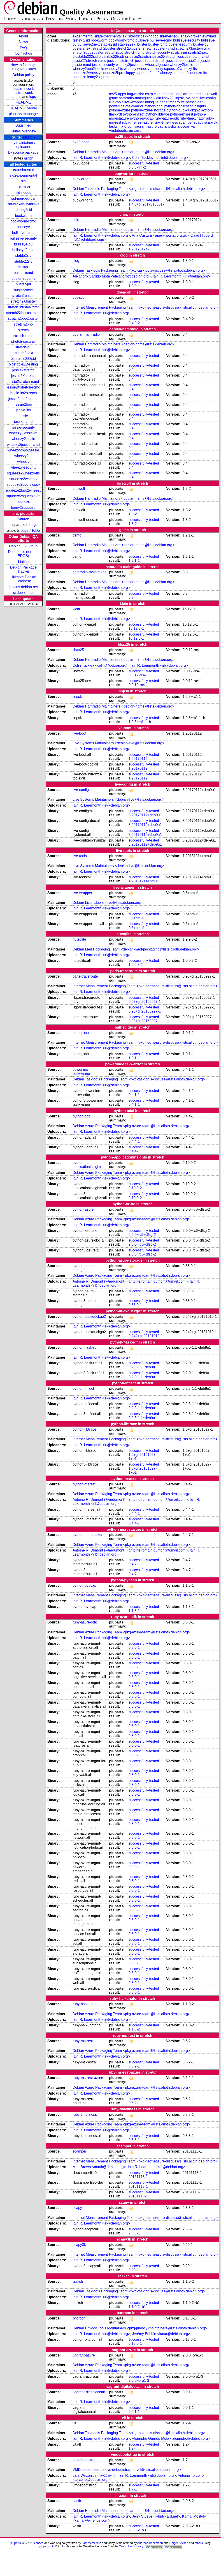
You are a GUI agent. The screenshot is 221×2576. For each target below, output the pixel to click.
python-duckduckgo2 (183, 110)
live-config (208, 98)
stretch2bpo (23, 324)
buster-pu (23, 284)
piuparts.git (46, 2546)
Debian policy (23, 75)
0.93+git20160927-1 (144, 1002)
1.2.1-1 (134, 560)
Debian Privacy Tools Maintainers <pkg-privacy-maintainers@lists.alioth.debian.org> (139, 2328)
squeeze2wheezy (23, 479)
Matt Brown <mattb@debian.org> (99, 2167)
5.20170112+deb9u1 (145, 815)
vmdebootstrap (121, 130)
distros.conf (23, 93)
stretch (29, 137)
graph (28, 158)
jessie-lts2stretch (23, 393)
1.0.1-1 (134, 1058)
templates (28, 69)
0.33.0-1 (135, 1295)
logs (32, 97)
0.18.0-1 (135, 2343)
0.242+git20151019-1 (145, 1336)
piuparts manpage (23, 114)
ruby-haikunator (192, 118)
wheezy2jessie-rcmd (23, 444)
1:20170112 (138, 759)
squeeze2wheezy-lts (23, 473)
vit (193, 126)
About (23, 36)
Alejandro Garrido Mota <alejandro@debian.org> (111, 276)
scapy (198, 122)
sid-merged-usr (23, 198)
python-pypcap (142, 118)
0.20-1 (133, 2270)
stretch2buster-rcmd (23, 307)
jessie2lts (23, 410)
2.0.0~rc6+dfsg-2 (142, 1235)
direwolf (211, 94)
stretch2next (23, 353)
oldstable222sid (23, 359)
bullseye (23, 227)
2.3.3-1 (134, 2233)
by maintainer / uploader (23, 145)
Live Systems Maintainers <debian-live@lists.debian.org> (118, 743)
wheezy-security (23, 467)
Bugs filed (23, 125)
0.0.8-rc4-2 (137, 167)
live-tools (116, 102)
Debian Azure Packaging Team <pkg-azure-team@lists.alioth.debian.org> (131, 1126)
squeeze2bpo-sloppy (23, 484)
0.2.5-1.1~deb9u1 (142, 1408)
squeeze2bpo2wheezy (23, 490)
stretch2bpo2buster (23, 318)
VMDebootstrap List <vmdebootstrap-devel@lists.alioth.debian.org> (126, 2470)
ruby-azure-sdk (167, 118)
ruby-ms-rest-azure (137, 122)
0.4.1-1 (134, 1095)
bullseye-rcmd (23, 233)
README (23, 102)
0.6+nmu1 (136, 918)
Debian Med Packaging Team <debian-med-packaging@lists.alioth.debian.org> (135, 949)
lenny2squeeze (23, 507)
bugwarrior (135, 94)
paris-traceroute (172, 102)
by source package (23, 152)
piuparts (15, 2543)
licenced (38, 2543)
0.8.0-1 (134, 1647)
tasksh (114, 126)
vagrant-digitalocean (174, 126)
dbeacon (168, 94)
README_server (23, 108)
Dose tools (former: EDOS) (23, 554)
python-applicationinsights (185, 106)
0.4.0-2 (134, 323)
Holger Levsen (178, 2543)
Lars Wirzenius (91, 2543)
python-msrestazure (88, 1535)
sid (23, 181)
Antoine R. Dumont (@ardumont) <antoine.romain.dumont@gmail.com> (130, 1281)
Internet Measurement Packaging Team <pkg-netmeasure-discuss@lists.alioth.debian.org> (145, 307)
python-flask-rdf (84, 1347)
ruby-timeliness (166, 122)
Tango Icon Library (131, 2546)
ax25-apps (117, 94)
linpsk (179, 98)
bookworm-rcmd (23, 221)
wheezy (23, 462)
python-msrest (181, 114)
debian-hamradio (189, 94)
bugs (33, 525)
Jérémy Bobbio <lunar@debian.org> (161, 2334)
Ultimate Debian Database (23, 579)
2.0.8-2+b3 (137, 2530)
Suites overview (23, 131)
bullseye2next (23, 250)
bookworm (23, 215)
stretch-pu (23, 347)
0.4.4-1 (134, 1141)
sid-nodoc (23, 192)
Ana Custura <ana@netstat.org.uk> (160, 235)
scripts (16, 97)
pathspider (194, 102)
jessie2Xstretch (23, 376)
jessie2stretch (23, 370)
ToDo (35, 530)
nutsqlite (151, 102)
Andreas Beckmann (150, 2543)
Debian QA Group (23, 546)
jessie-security (23, 427)
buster (23, 267)
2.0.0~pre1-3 (138, 2380)
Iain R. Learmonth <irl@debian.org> (101, 158)
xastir (138, 130)
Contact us (23, 53)
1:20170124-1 (139, 249)
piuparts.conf (22, 88)
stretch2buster (23, 296)
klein (157, 98)
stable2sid (23, 255)
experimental (23, 170)
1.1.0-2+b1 (137, 2307)
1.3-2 (132, 514)
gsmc (113, 98)
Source (23, 519)
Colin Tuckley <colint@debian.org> (160, 158)
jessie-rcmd (23, 421)
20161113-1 (138, 2177)
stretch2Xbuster (23, 301)
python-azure (119, 110)
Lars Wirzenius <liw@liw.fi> (94, 2475)
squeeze (23, 502)
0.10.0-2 (135, 1188)
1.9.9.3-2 (135, 965)
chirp (149, 94)
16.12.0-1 (136, 628)
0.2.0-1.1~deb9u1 (142, 1367)
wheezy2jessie (23, 439)
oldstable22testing (23, 364)
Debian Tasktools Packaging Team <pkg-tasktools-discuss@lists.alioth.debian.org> (138, 189)
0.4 (130, 360)
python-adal (153, 106)
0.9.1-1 (134, 2412)
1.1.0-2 (134, 2029)
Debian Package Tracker (23, 569)
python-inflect (133, 114)
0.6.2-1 (134, 2066)
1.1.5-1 (134, 1611)
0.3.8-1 (134, 2140)
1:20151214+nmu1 (143, 881)
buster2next (23, 290)
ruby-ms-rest (82, 2041)
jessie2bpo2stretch (23, 399)
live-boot (191, 98)
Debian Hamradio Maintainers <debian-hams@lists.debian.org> (123, 152)
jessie (23, 416)
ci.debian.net (23, 592)
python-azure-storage (148, 110)
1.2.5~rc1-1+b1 (140, 722)
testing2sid (23, 210)
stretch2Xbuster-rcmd (23, 313)
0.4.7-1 (134, 1564)
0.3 (130, 597)
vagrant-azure (145, 126)
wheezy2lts (23, 456)
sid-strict (23, 187)
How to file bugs (23, 65)
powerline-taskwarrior (126, 106)
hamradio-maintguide (136, 98)
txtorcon (127, 126)
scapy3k (211, 122)
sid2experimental (23, 175)
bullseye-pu (23, 244)
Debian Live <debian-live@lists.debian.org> (107, 902)
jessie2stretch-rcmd (23, 382)
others (199, 2543)
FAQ (23, 48)
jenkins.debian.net (23, 587)
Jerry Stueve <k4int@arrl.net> (156, 2516)
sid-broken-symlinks (23, 204)
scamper (186, 122)
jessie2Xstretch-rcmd (23, 387)
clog (157, 94)
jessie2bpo (23, 404)
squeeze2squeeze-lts (23, 496)
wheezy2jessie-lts (23, 433)
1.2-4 (132, 2448)
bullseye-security (23, 238)
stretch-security (23, 341)
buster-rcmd (23, 273)
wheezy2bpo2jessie (23, 450)
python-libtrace (157, 114)
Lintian (23, 562)
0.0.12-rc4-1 (138, 675)
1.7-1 (132, 2489)
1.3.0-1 (134, 286)
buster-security (23, 278)
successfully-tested (143, 163)
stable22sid (23, 261)
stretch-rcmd (23, 336)
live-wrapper (134, 102)
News (23, 42)
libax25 (168, 98)
